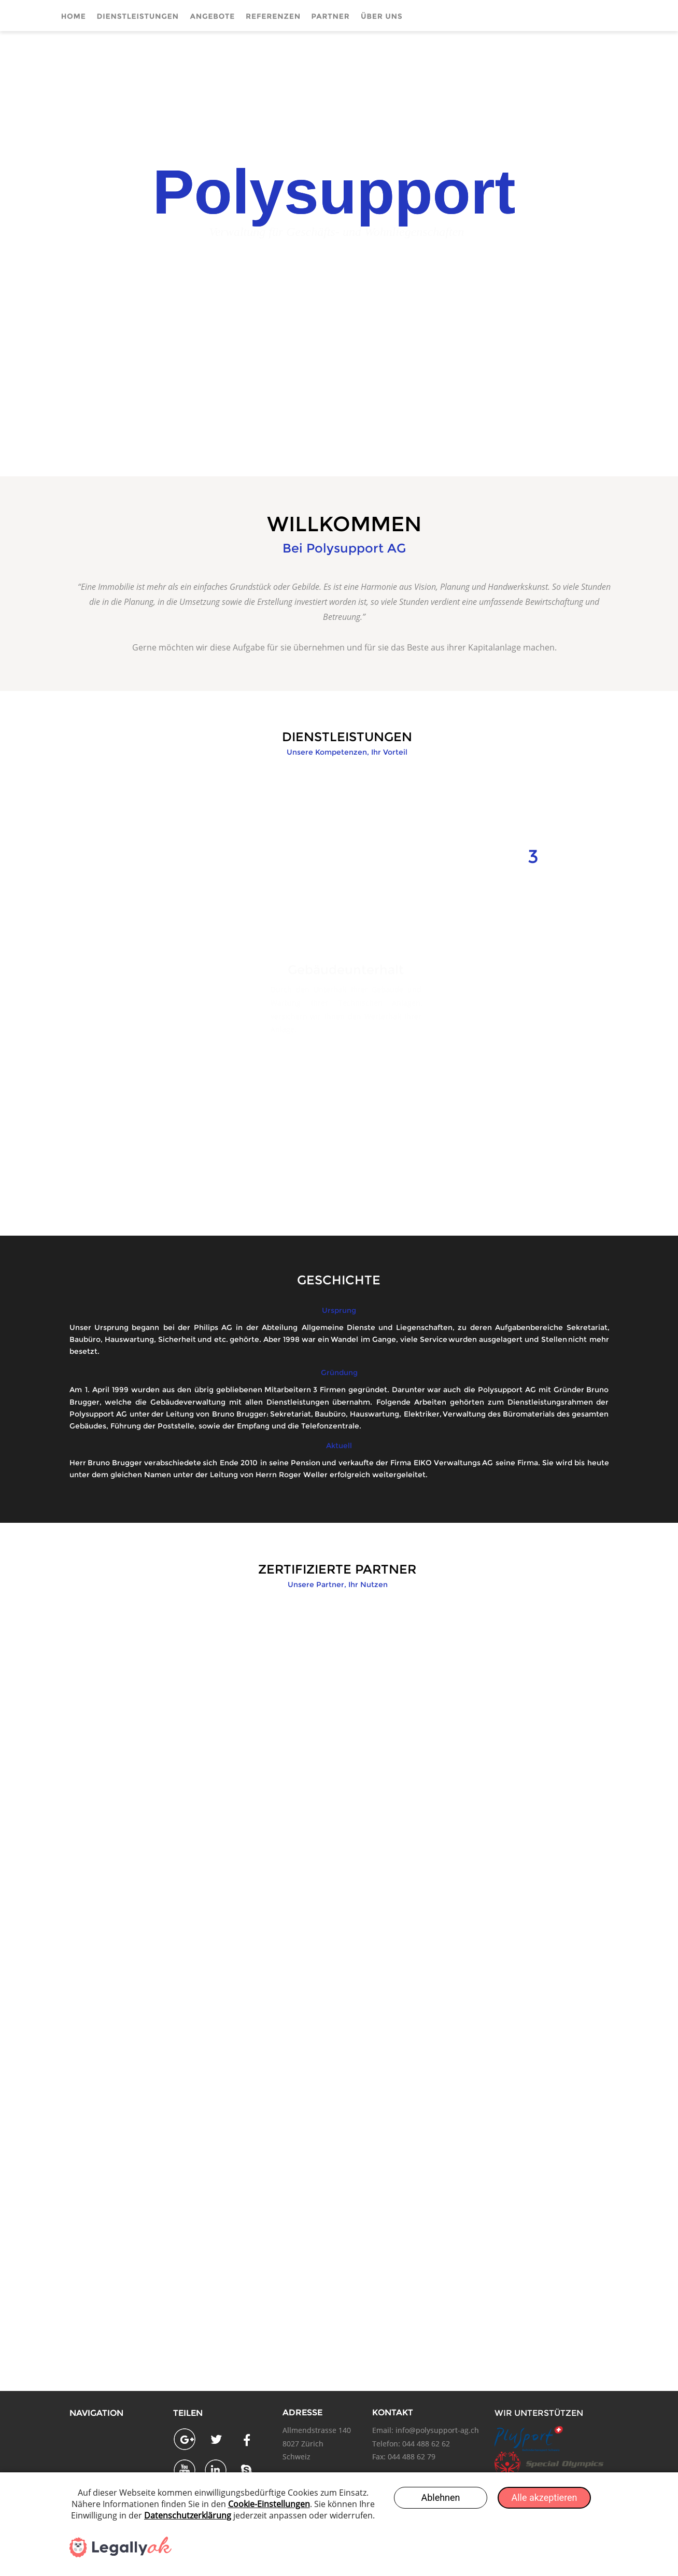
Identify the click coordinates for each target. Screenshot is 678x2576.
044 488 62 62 (426, 2443)
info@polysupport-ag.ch (437, 2430)
